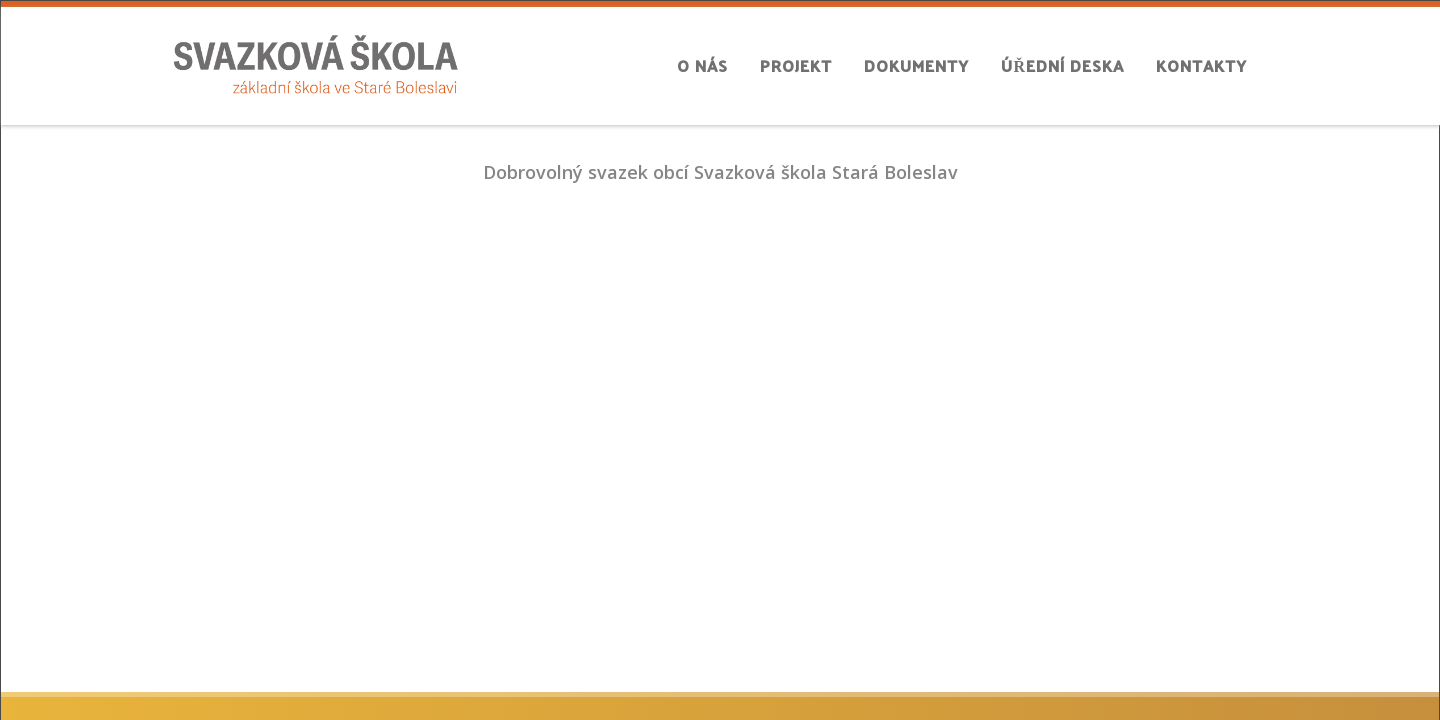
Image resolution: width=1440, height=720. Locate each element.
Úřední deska (1062, 65)
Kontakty (1201, 65)
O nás (702, 65)
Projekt (796, 65)
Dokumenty (916, 65)
